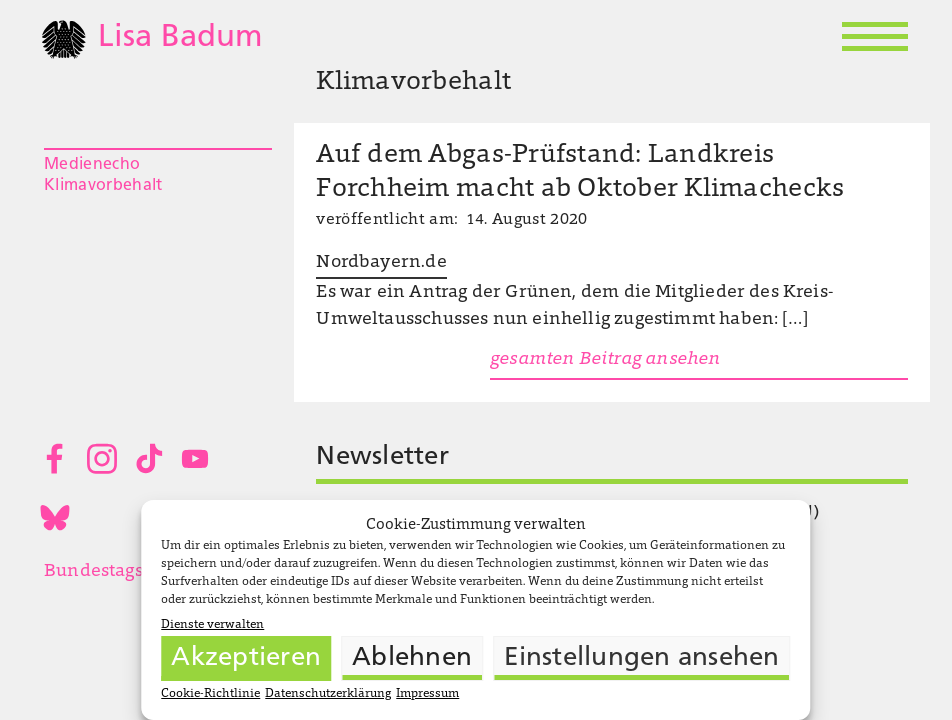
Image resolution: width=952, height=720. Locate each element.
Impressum (427, 694)
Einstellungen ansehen (641, 658)
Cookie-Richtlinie (210, 694)
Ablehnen (412, 658)
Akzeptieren (246, 658)
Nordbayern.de (381, 263)
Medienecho (92, 165)
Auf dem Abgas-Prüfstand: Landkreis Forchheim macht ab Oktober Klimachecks (580, 173)
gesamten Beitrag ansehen (605, 360)
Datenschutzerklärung (328, 694)
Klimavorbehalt (103, 186)
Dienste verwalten (212, 625)
